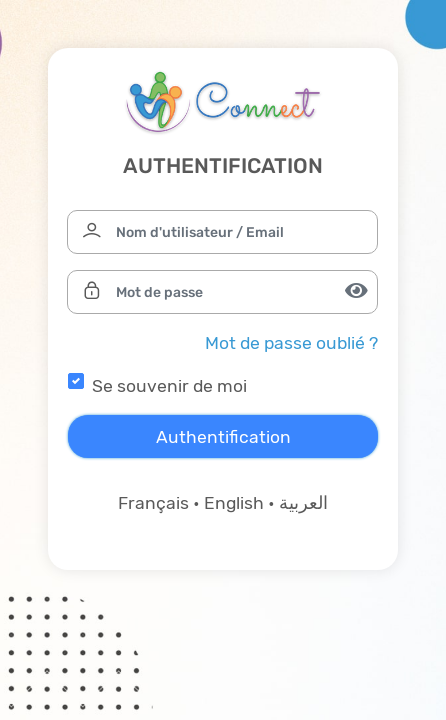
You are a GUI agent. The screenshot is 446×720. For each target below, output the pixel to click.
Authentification (223, 437)
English (234, 503)
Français (153, 503)
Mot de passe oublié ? (291, 343)
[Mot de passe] (222, 292)
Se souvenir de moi (169, 386)
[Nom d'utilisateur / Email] (222, 232)
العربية (303, 503)
